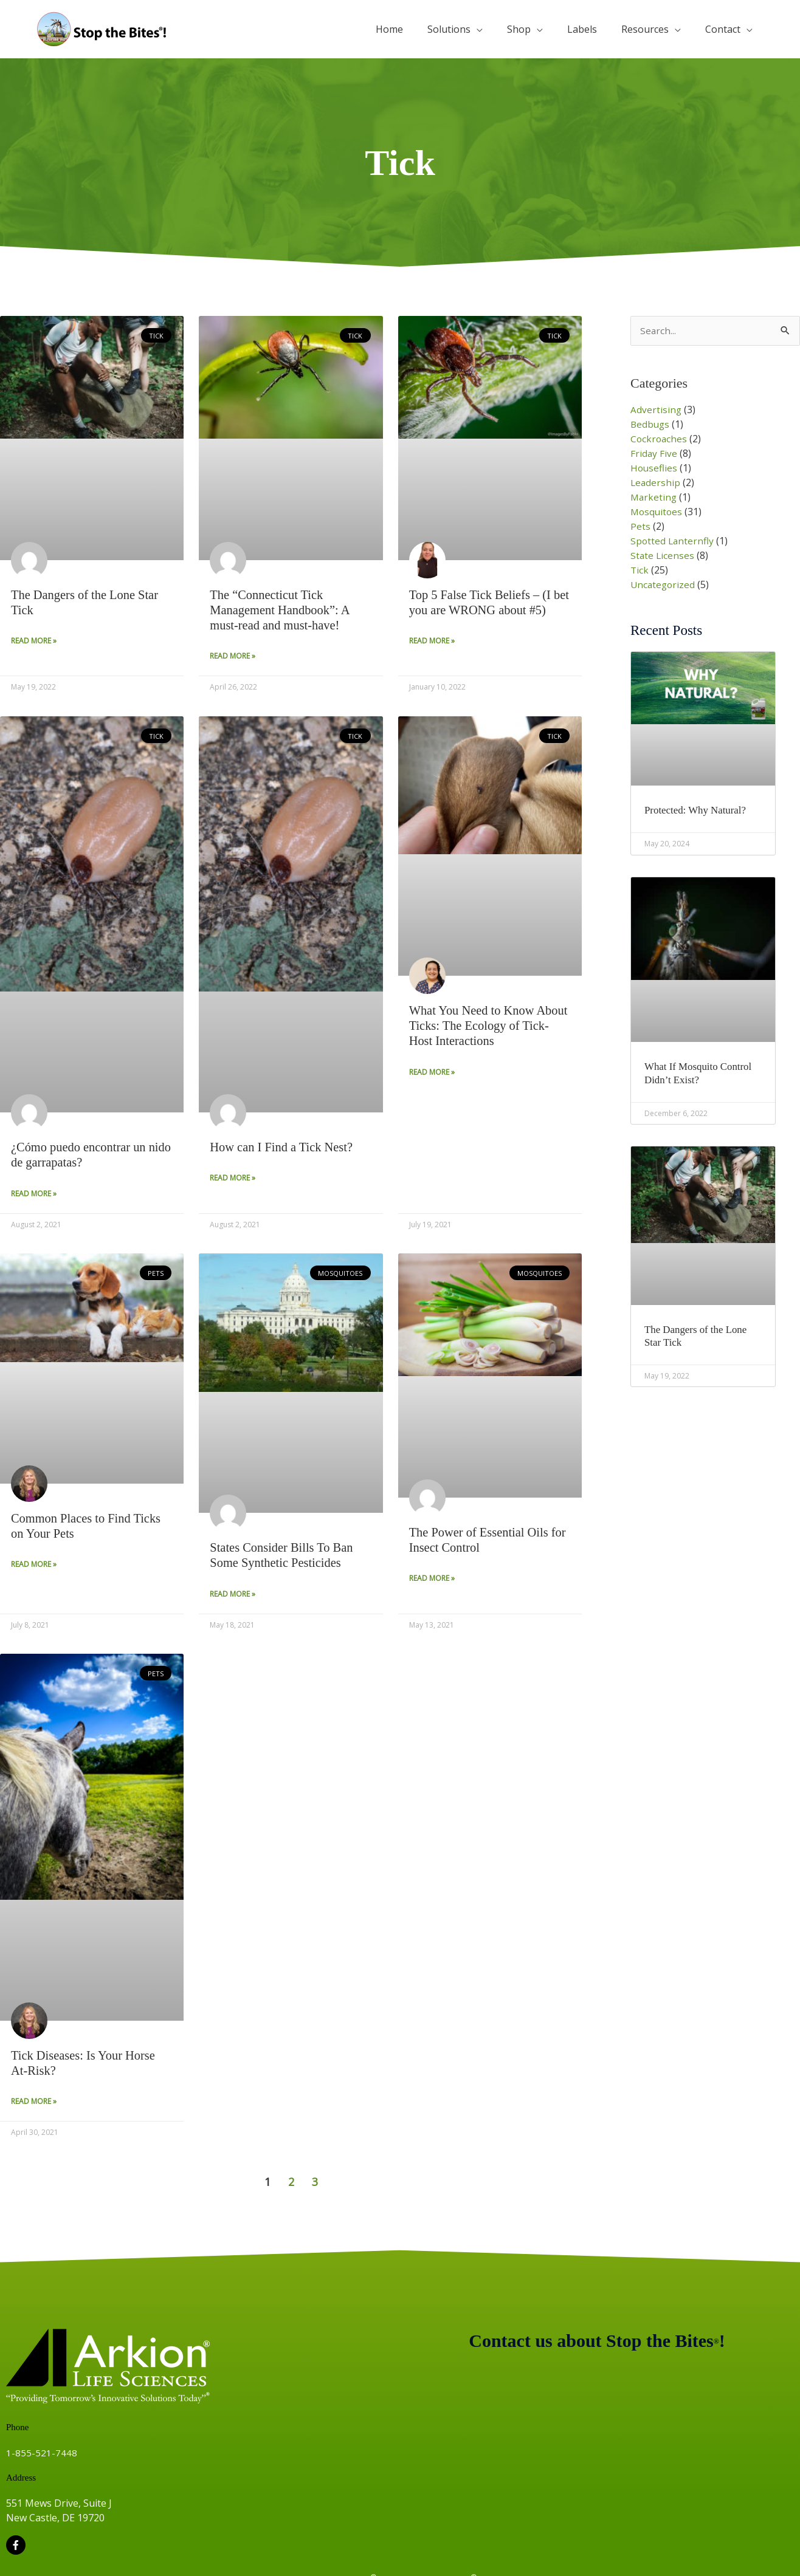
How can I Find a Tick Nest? (283, 1147)
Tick (639, 570)
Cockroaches (659, 439)
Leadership (655, 483)
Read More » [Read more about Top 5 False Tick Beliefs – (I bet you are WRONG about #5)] (432, 641)
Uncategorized (663, 585)
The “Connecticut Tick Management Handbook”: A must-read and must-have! (281, 609)
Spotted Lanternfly (673, 541)
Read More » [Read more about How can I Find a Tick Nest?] (232, 1179)
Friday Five (654, 454)
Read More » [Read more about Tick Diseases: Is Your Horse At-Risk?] (34, 2103)
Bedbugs (650, 424)
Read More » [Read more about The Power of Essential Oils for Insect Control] (432, 1580)
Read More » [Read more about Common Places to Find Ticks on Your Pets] (34, 1566)
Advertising (656, 410)
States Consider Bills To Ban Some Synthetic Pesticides (283, 1556)
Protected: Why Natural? (698, 811)
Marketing (654, 497)
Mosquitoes (657, 512)
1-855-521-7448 (41, 2455)
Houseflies (654, 468)
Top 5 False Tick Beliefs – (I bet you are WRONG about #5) (489, 602)
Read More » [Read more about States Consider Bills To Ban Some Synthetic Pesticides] (232, 1596)
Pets (640, 526)
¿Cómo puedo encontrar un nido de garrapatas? (80, 1155)
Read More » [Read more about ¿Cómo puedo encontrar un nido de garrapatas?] (34, 1195)
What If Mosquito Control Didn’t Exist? (701, 1074)
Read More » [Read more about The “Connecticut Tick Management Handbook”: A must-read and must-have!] (232, 656)
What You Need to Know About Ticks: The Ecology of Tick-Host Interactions (483, 1026)
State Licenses (662, 556)
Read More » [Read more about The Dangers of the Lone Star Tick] (34, 641)
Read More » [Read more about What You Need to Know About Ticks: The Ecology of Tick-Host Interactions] (432, 1073)
